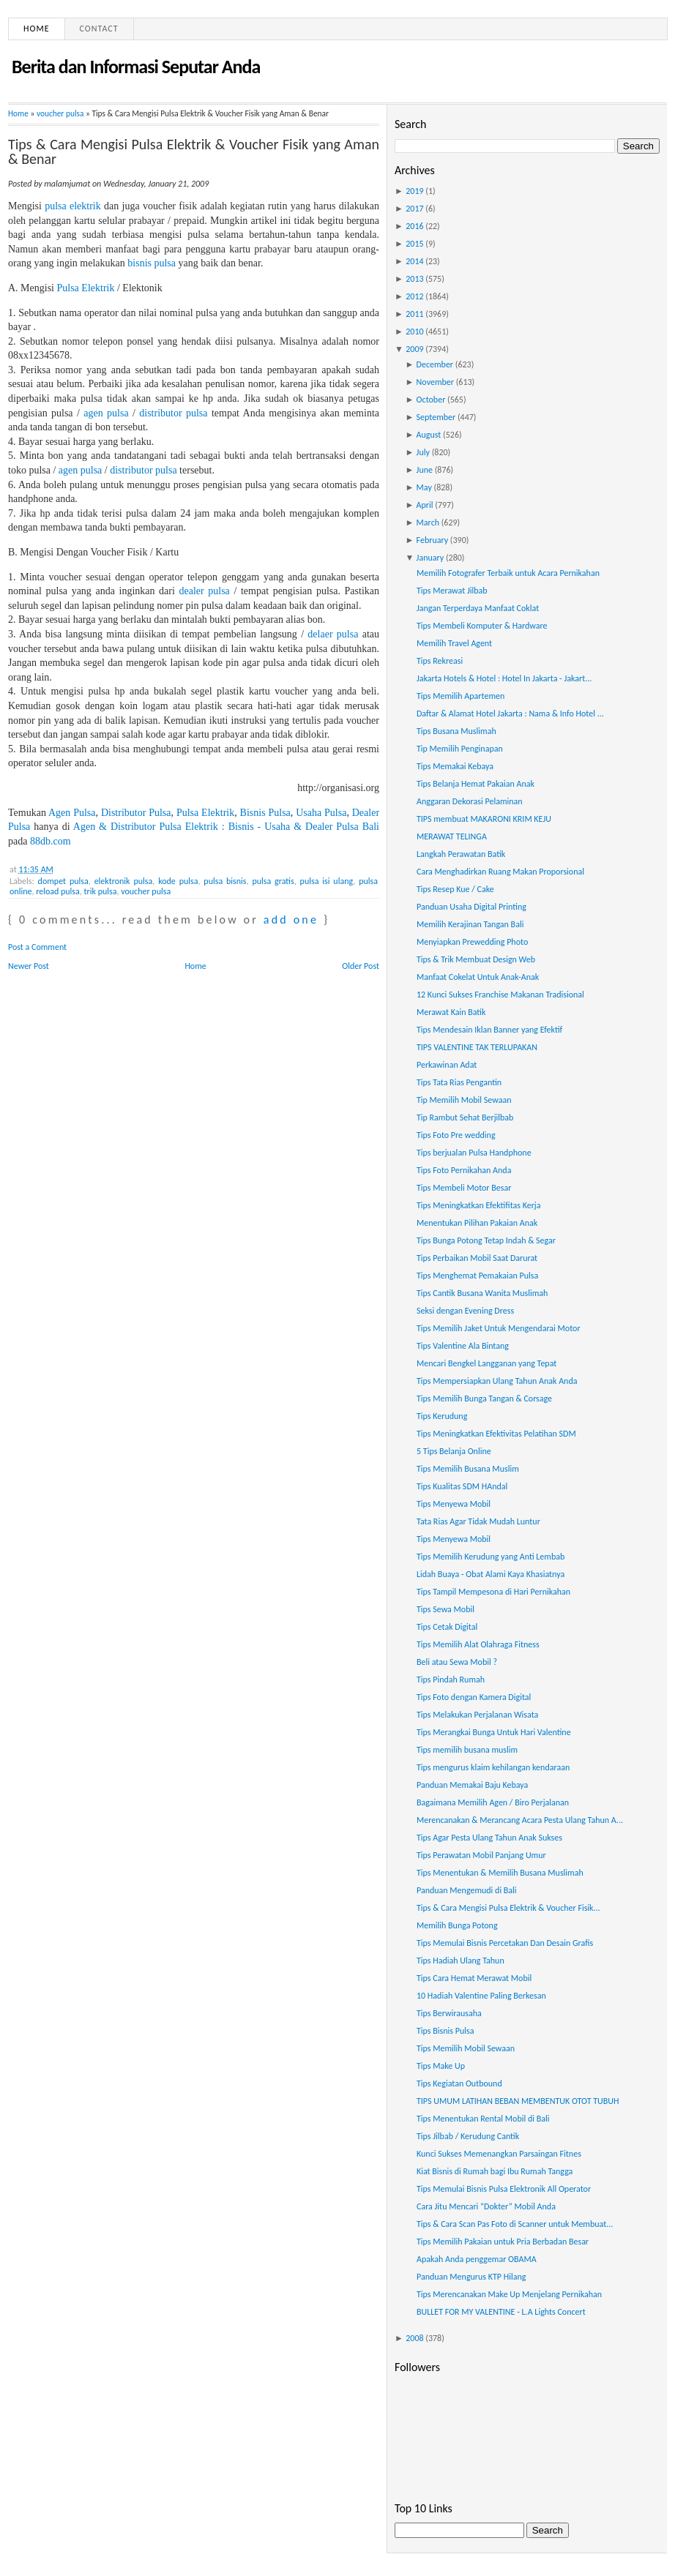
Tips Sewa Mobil (445, 1609)
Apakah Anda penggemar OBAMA (477, 2259)
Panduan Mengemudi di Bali (467, 1890)
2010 (414, 331)
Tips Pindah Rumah (451, 1679)
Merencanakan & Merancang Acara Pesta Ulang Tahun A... (520, 1820)
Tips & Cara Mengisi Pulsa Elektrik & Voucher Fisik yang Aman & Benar (193, 151)
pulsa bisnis (225, 881)
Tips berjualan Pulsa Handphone (474, 1152)
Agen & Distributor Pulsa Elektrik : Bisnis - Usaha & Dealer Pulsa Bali (226, 826)
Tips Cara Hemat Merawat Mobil (474, 1978)
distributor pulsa (173, 413)
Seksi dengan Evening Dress (465, 1311)
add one (291, 919)
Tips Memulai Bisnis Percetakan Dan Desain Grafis (505, 1943)
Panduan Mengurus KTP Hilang (471, 2277)
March (428, 522)
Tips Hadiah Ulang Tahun (460, 1960)
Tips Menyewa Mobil (454, 1504)
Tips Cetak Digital (447, 1627)
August (429, 435)
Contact (99, 28)
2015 (414, 244)
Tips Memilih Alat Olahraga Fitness (478, 1644)
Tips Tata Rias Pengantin (459, 1082)
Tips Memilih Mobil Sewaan (466, 2048)
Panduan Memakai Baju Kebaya (472, 1785)
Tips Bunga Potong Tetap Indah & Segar (486, 1240)
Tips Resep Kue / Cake (455, 889)
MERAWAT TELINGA (452, 836)
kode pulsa (178, 881)
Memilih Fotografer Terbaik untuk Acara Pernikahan (508, 573)
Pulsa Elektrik (86, 287)
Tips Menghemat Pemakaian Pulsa (477, 1275)
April (425, 505)
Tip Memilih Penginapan (460, 749)
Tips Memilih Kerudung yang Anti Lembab (490, 1556)
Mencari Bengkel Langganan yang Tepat (486, 1363)
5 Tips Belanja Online (454, 1451)
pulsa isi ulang (327, 881)
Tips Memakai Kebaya (455, 766)
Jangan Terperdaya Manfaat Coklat (478, 608)
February (433, 540)
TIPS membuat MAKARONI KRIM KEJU (484, 819)
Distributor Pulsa (136, 812)
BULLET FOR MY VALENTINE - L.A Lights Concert (501, 2312)
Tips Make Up (441, 2066)
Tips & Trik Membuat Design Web (476, 959)
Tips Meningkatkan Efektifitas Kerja (479, 1205)
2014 (414, 261)
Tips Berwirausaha (449, 2013)
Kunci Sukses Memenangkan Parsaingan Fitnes (499, 2154)
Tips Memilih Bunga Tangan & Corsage (484, 1398)
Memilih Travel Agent (454, 643)
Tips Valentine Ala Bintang (463, 1346)
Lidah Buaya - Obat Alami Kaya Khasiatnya (490, 1574)
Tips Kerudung (442, 1416)
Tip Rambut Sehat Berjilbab (465, 1117)
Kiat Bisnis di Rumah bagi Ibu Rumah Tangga (495, 2171)
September (436, 417)
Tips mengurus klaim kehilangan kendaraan (493, 1767)
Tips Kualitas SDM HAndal (462, 1486)
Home (36, 28)
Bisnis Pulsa (265, 812)
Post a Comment (37, 947)
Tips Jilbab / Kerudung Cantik (468, 2136)
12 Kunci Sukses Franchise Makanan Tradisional (500, 994)
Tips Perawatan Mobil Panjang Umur (481, 1855)
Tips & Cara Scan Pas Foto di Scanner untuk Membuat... (515, 2224)
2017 (414, 208)
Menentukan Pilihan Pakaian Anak (477, 1223)
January (430, 558)
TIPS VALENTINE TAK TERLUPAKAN (477, 1047)
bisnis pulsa (151, 263)
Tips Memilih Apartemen (460, 696)
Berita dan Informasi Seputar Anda (136, 66)
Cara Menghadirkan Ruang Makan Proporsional (500, 871)
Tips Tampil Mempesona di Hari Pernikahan (493, 1592)
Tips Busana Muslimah (456, 731)
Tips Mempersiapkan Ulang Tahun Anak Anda (497, 1381)
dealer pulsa (204, 590)
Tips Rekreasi (440, 661)
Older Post (360, 966)
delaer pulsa (332, 634)
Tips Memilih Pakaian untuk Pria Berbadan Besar (503, 2241)
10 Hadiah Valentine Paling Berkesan (481, 1996)
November (435, 382)
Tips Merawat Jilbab (452, 590)
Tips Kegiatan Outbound (459, 2083)
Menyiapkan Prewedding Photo (472, 942)
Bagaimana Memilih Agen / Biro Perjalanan (493, 1802)
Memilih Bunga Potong (457, 1925)
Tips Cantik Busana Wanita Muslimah (482, 1293)
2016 (414, 226)
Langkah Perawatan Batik (461, 854)
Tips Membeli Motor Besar (464, 1188)
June (425, 470)
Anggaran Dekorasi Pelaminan (470, 801)
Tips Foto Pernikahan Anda (464, 1170)
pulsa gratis (273, 881)
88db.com (50, 841)
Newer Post (28, 966)
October (431, 399)
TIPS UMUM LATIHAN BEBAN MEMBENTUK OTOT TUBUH (518, 2101)
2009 (414, 349)
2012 (414, 296)
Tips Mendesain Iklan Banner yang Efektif (489, 1030)
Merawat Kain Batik (451, 1012)
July (423, 452)
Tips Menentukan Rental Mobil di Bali (483, 2118)
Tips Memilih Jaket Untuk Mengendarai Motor (499, 1328)
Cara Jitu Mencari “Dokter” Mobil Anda (486, 2206)
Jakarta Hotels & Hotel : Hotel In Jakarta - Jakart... (504, 678)
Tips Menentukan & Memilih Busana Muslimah (500, 1873)
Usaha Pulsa (321, 812)
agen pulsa (105, 413)
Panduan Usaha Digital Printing (471, 907)
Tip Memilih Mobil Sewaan (464, 1100)
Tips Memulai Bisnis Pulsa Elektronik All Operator (504, 2189)
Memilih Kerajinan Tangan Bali (470, 924)
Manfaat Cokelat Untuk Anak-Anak (478, 977)
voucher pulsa (60, 113)
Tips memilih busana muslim (467, 1750)
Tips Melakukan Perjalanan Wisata (477, 1715)
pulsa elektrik (73, 206)
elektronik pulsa (123, 881)
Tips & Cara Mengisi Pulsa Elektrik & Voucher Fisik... (508, 1908)
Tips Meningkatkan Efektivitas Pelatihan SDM (496, 1434)
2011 (414, 314)
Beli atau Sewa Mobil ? (457, 1662)
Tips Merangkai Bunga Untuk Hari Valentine (494, 1732)
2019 (414, 191)
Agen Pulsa (72, 812)
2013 (414, 279)
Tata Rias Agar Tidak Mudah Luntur (478, 1521)
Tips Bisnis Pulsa (445, 2031)
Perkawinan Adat (447, 1065)
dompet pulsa (63, 881)
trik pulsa (100, 891)
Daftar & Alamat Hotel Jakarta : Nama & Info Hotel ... (510, 713)
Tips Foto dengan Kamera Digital (474, 1697)
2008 (414, 2338)
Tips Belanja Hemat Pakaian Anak (475, 784)
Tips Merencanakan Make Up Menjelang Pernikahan (509, 2294)
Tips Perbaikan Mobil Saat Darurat (477, 1258)
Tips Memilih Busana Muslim (468, 1469)
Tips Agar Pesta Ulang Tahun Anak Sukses (489, 1837)
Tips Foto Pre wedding (456, 1135)
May (424, 487)
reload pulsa (58, 891)
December (435, 364)
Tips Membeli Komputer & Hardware (482, 626)
